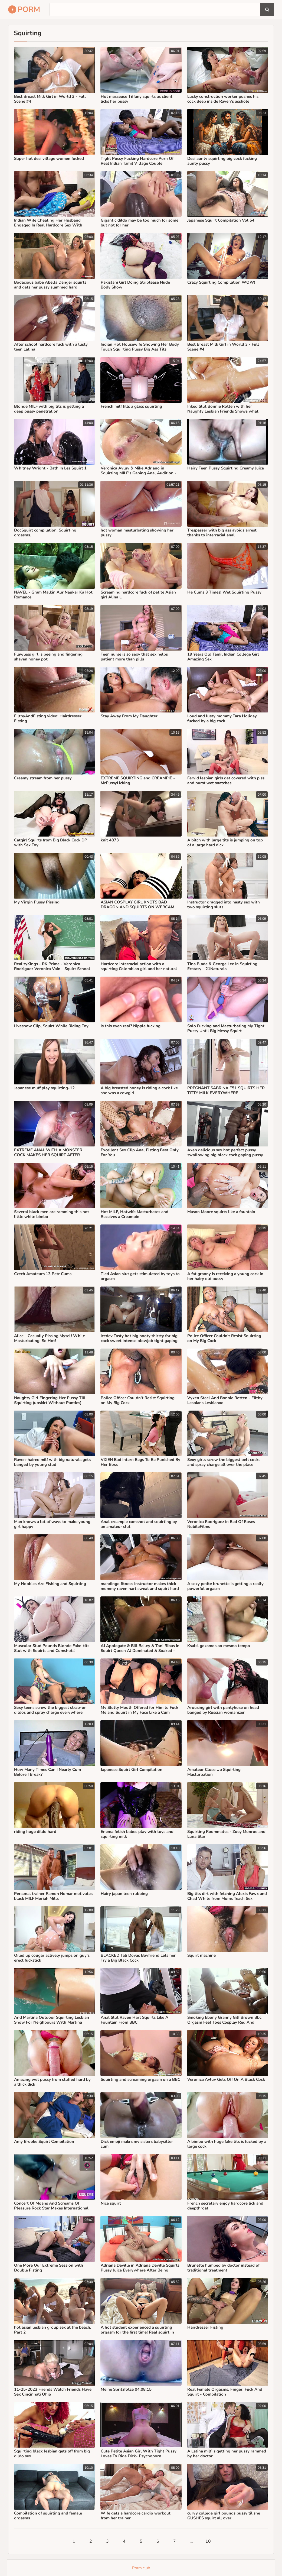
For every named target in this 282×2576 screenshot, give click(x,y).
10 (208, 2541)
